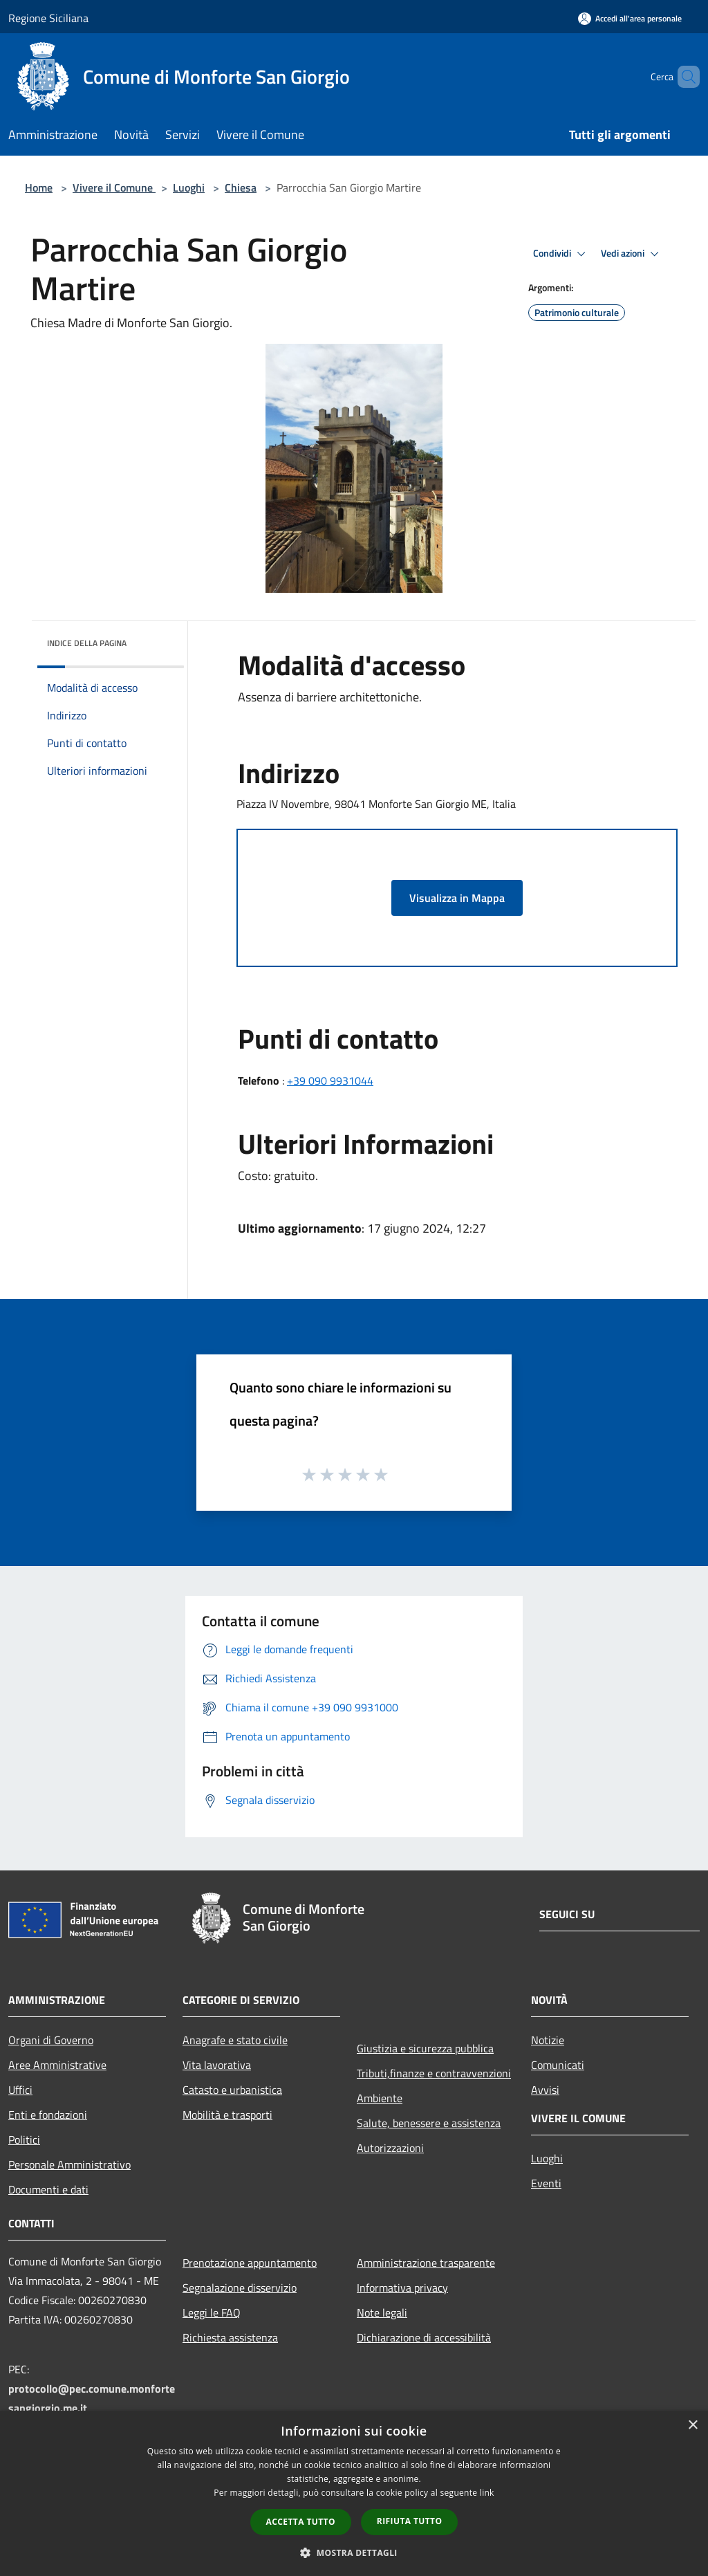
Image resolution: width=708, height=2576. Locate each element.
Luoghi (189, 187)
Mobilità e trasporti (227, 2114)
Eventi (546, 2183)
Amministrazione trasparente (426, 2262)
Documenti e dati (48, 2189)
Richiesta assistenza (230, 2337)
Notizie (547, 2040)
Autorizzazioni (390, 2148)
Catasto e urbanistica (232, 2089)
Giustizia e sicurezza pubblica (425, 2048)
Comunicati (557, 2065)
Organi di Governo (50, 2040)
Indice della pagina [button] (87, 643)
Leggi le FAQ (212, 2312)
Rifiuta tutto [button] (409, 2521)
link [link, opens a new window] (487, 2493)
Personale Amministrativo (69, 2164)
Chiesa (241, 187)
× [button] (692, 2425)
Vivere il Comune (114, 187)
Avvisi (545, 2089)
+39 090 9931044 (330, 1080)
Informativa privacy (402, 2287)
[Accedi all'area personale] (630, 18)
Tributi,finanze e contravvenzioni (434, 2073)
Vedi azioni (632, 254)
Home (39, 187)
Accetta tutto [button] (300, 2522)
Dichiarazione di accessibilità (424, 2337)
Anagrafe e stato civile (235, 2040)
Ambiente (379, 2098)
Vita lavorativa (217, 2065)
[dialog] (354, 2493)
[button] (354, 2552)
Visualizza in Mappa (457, 898)
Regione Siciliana (48, 18)
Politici (24, 2139)
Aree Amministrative (57, 2065)
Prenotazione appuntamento (250, 2262)
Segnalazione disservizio (240, 2287)
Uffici (20, 2089)
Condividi (561, 254)
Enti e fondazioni (47, 2114)
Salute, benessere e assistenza (429, 2123)
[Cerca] (683, 76)
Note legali (382, 2312)
